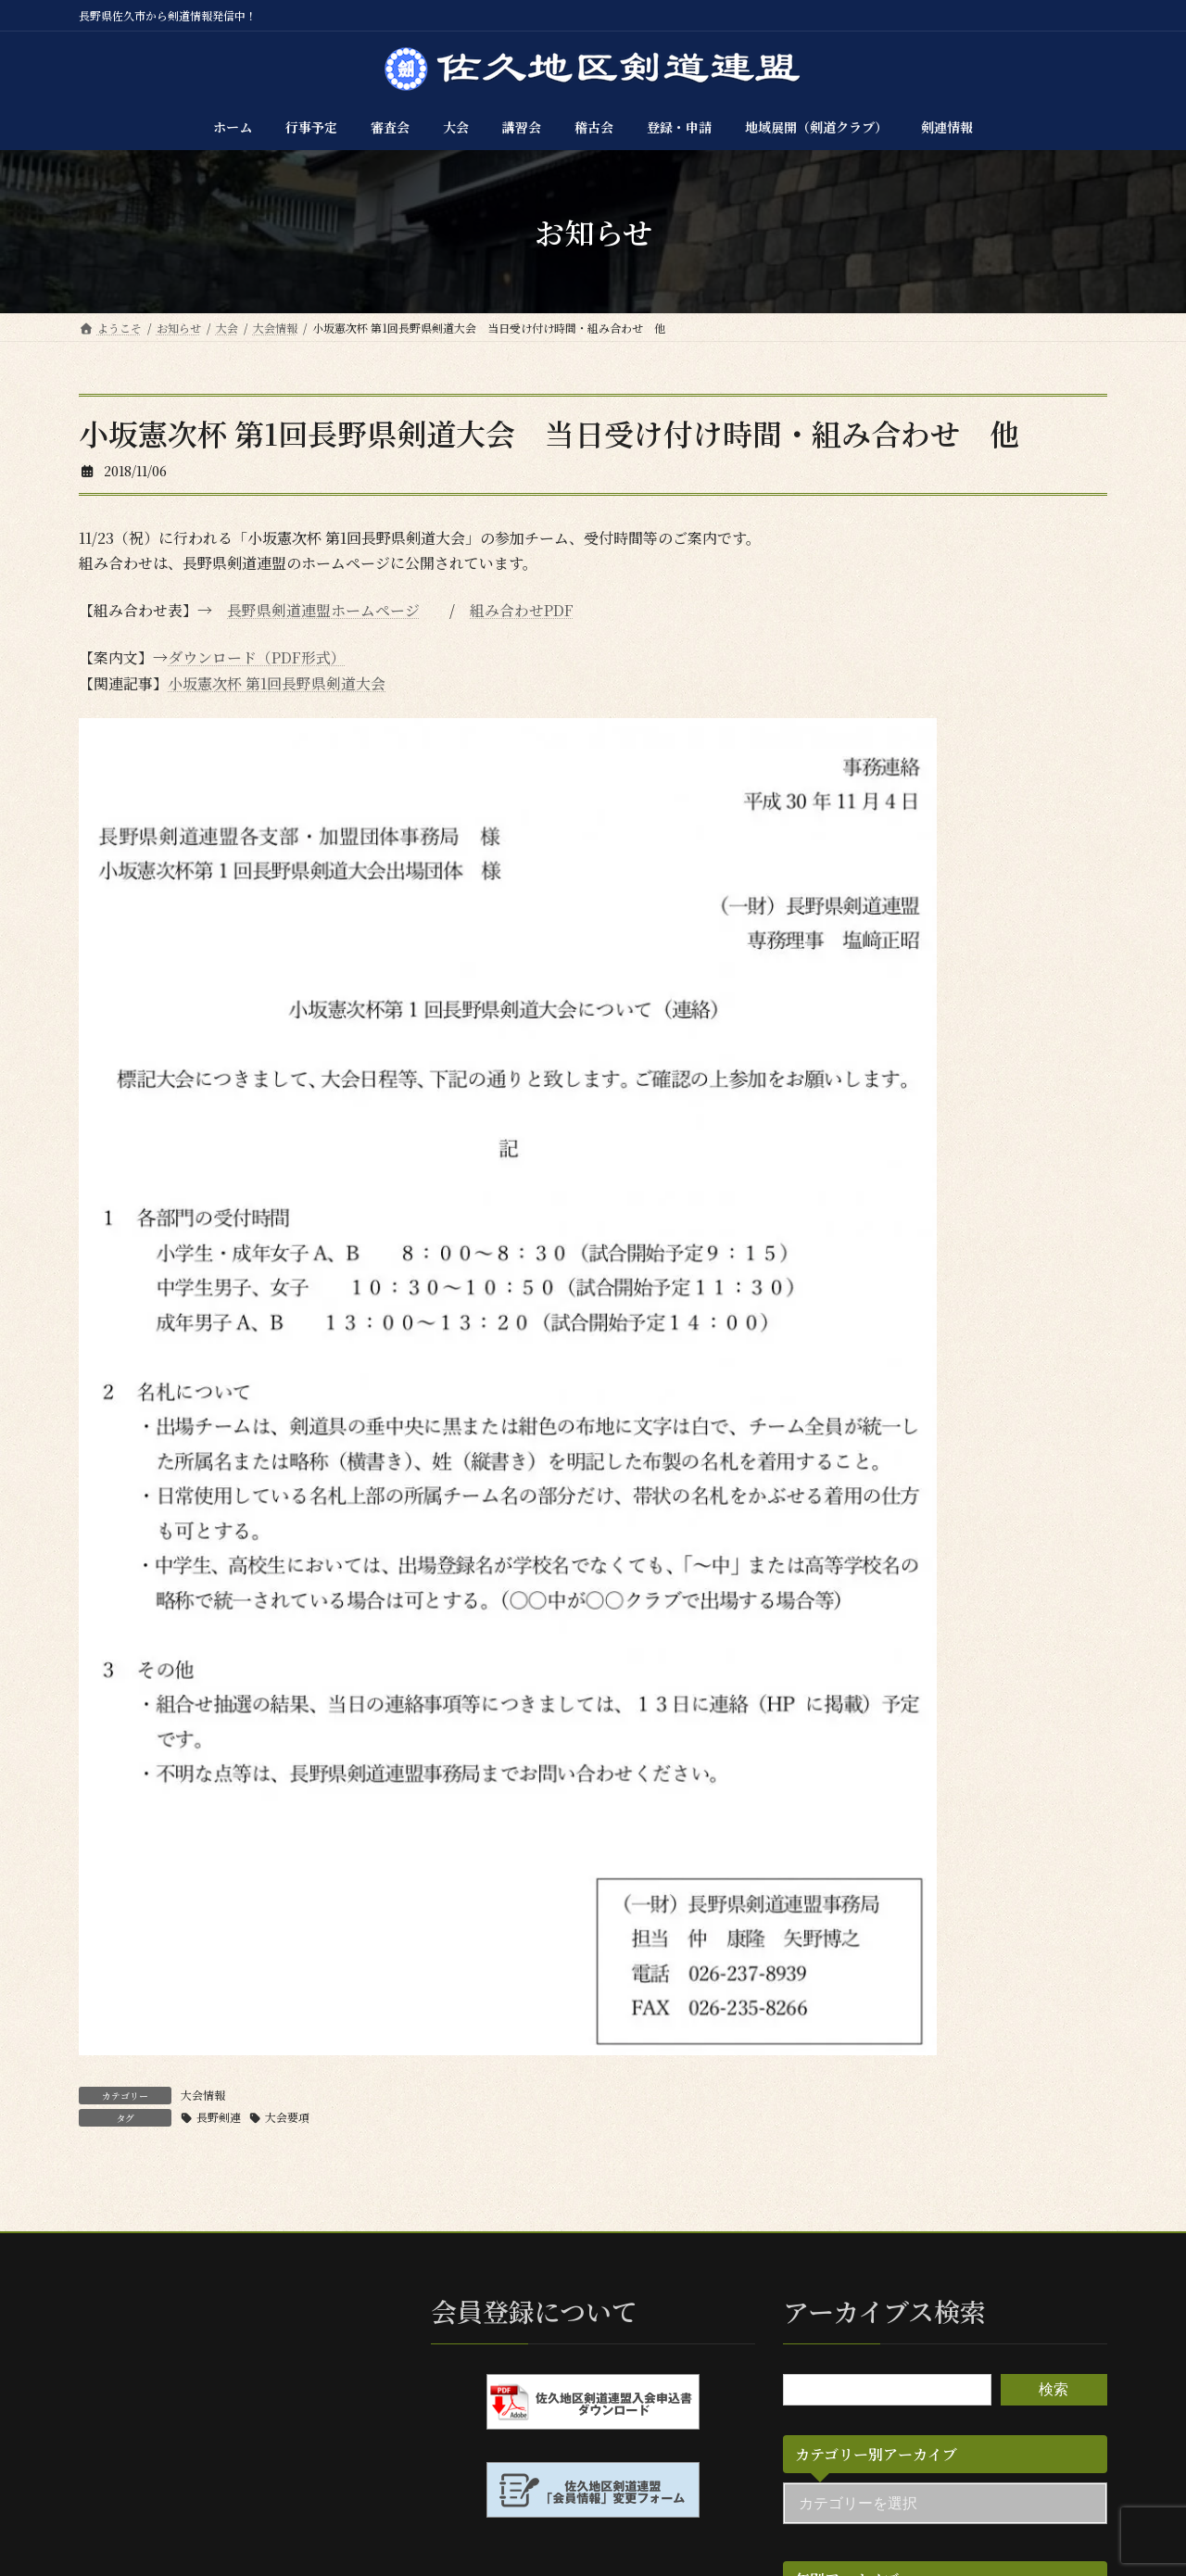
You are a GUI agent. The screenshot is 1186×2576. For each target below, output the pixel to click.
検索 (1053, 2389)
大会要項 (287, 2117)
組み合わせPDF (522, 610)
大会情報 (203, 2094)
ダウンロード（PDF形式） (257, 657)
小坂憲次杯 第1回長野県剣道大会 (276, 683)
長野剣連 (218, 2117)
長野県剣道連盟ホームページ (323, 610)
